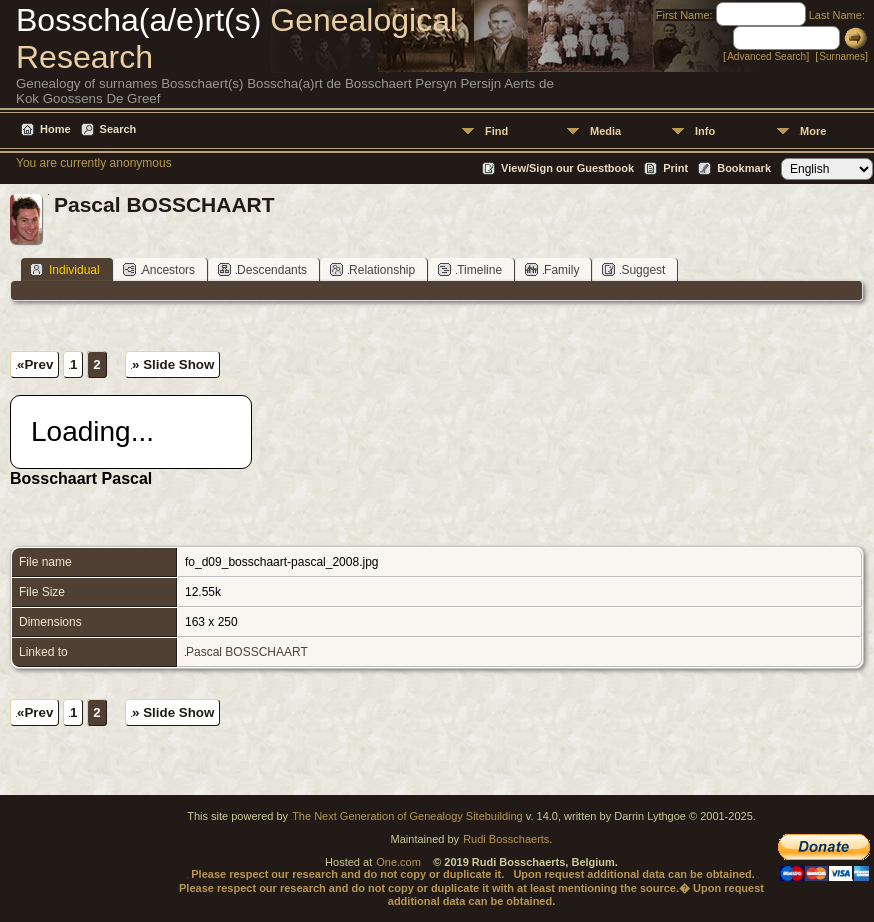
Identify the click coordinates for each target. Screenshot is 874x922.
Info (705, 131)
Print (675, 168)
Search (118, 129)
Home (55, 129)
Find (496, 131)
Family (552, 269)
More (813, 131)
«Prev (35, 364)
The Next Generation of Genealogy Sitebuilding (407, 816)
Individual (65, 269)
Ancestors (159, 269)
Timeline (470, 269)
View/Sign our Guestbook (567, 168)
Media (605, 131)
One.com (398, 862)
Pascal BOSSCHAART (247, 652)
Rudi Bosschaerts (506, 839)
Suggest (633, 269)
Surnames (842, 56)
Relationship (372, 269)
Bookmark (744, 168)
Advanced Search (766, 56)
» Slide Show (173, 364)
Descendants (262, 269)
